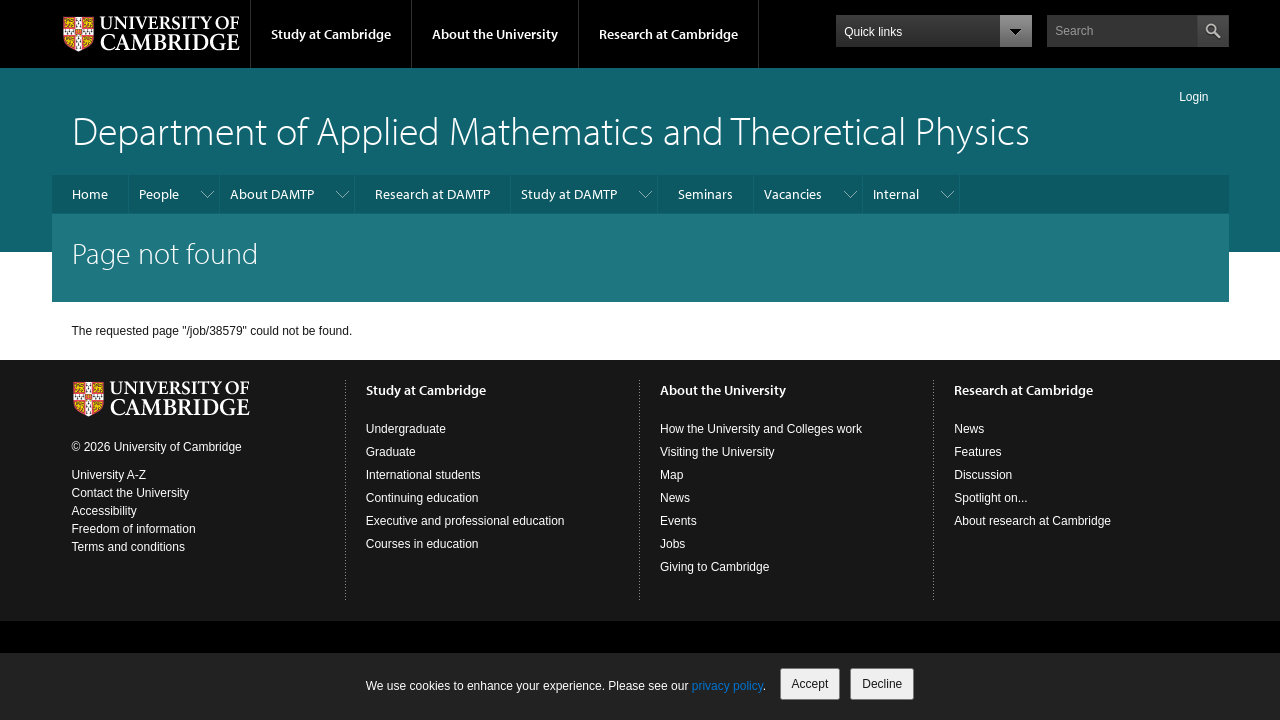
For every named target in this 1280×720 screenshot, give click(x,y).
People (159, 194)
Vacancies (793, 194)
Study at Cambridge (331, 34)
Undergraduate (406, 429)
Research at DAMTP (432, 194)
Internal (896, 194)
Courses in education (422, 544)
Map (671, 475)
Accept (810, 684)
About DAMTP (272, 194)
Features (977, 452)
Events (678, 521)
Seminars (705, 194)
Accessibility (104, 511)
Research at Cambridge (668, 34)
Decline (882, 684)
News (675, 498)
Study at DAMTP (569, 194)
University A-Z (109, 475)
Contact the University (130, 493)
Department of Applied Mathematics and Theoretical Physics (551, 129)
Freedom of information (134, 529)
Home (90, 194)
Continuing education (422, 498)
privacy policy (727, 686)
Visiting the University (717, 452)
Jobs (672, 544)
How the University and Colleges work (761, 429)
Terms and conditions (128, 547)
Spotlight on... (990, 498)
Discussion (983, 475)
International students (423, 475)
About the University (495, 34)
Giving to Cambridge (714, 567)
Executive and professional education (465, 521)
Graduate (391, 452)
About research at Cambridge (1032, 521)
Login (1193, 97)
